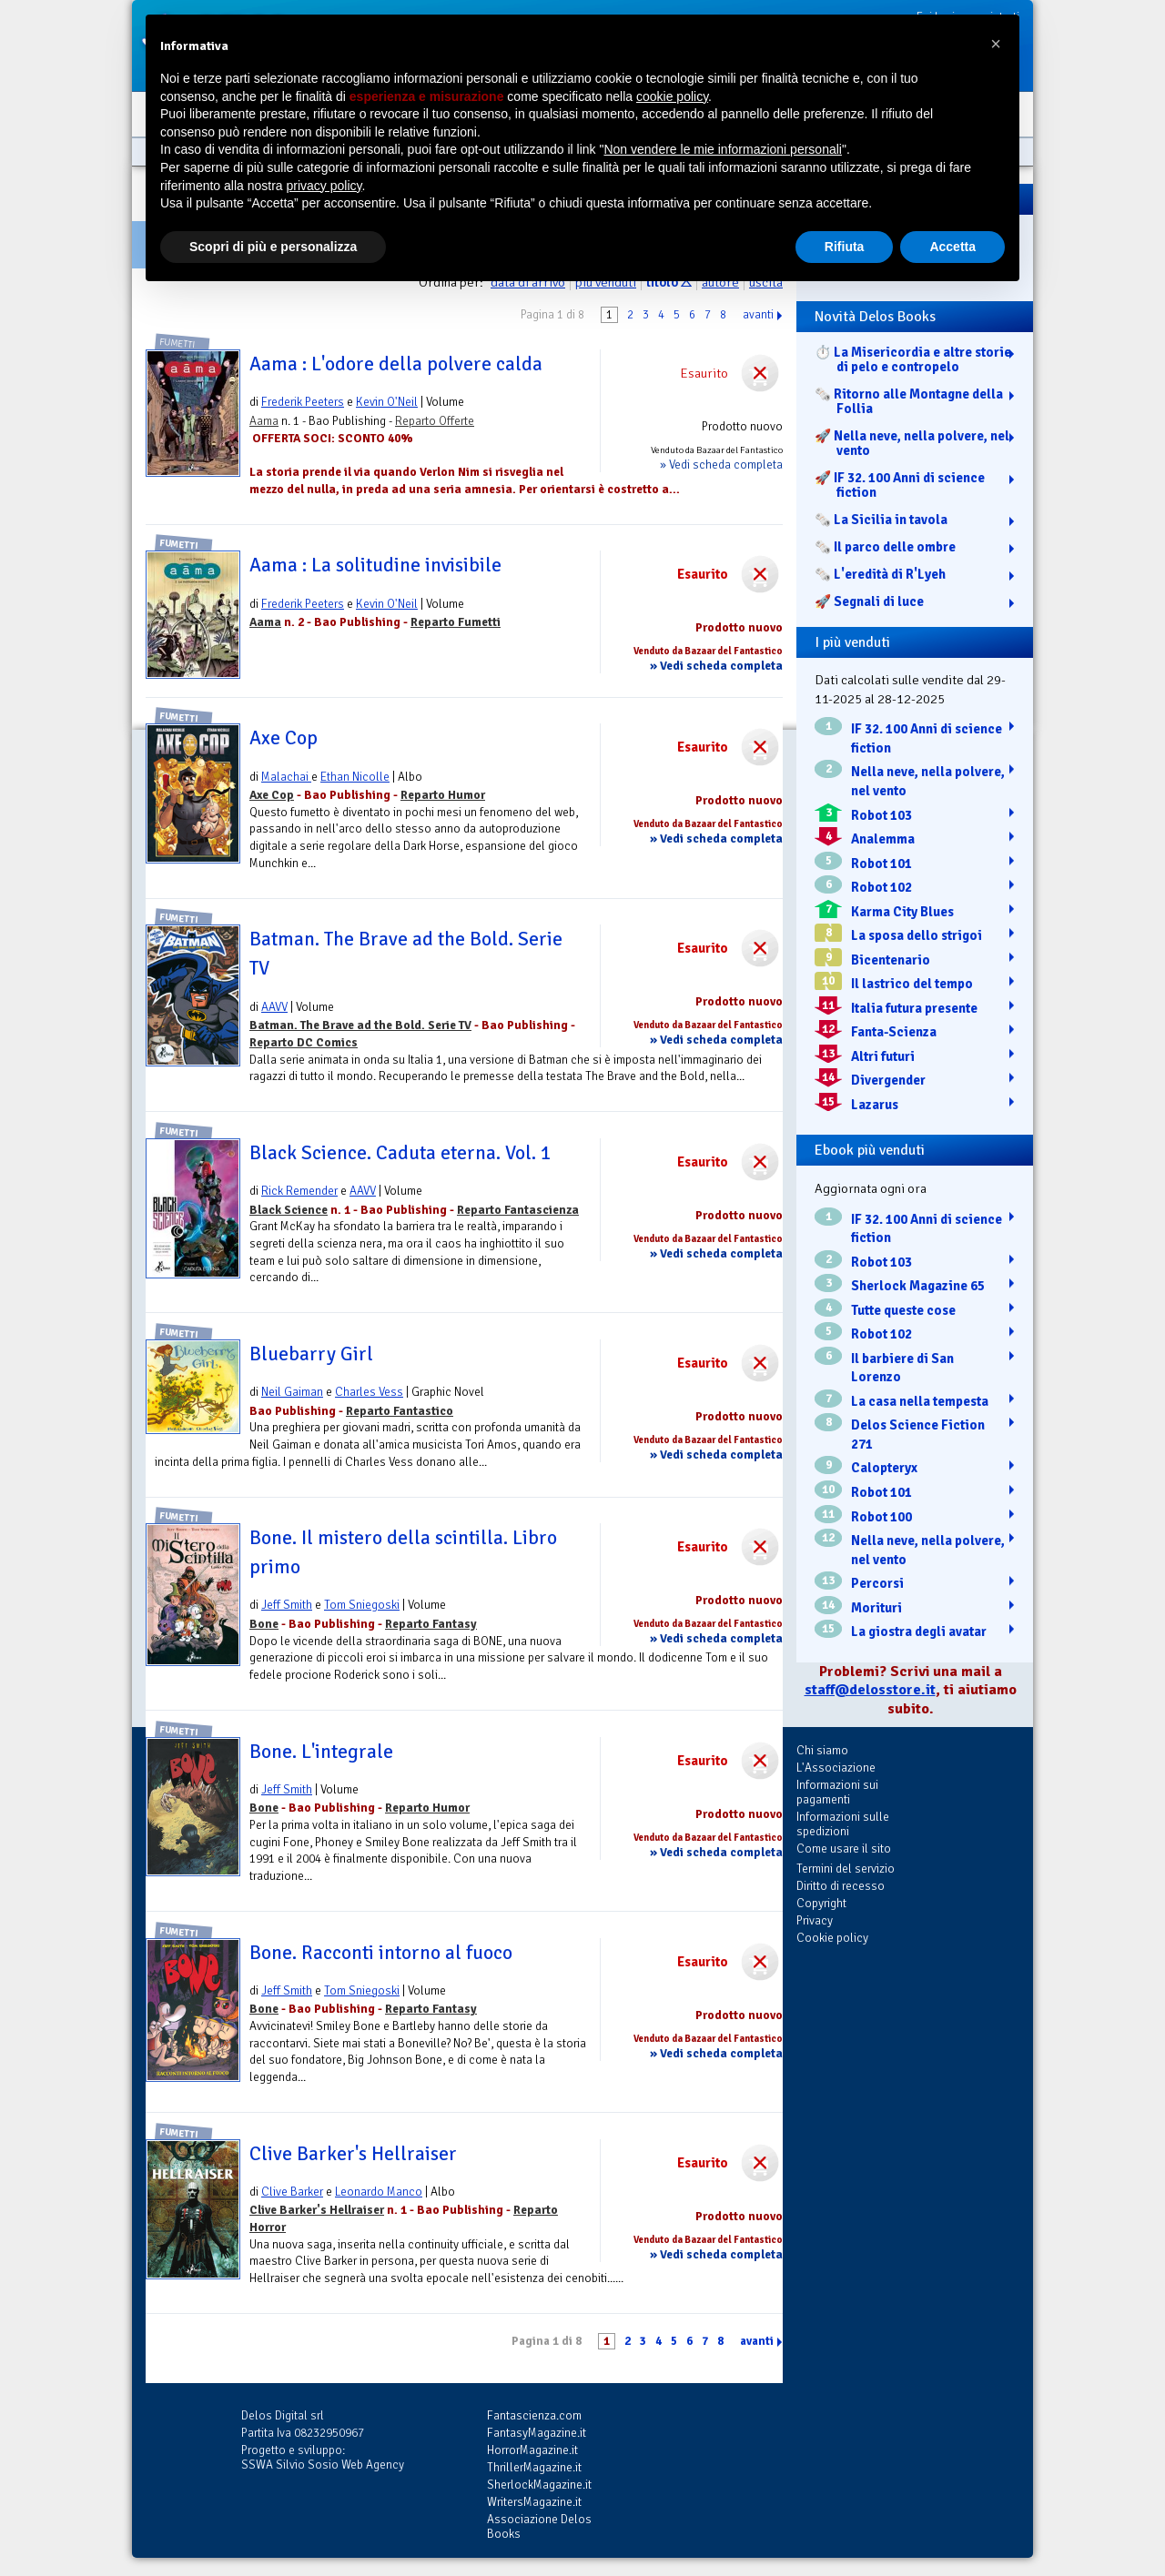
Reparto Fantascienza (518, 1209)
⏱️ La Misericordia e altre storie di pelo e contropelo (913, 359)
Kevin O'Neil (387, 401)
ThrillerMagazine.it (534, 2467)
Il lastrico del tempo (912, 983)
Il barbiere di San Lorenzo (902, 1368)
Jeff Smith (286, 1604)
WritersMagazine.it (534, 2502)
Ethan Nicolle (355, 776)
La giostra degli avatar (919, 1631)
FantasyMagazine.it (536, 2432)
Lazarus (874, 1104)
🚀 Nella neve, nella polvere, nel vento (912, 443)
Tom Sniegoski (362, 1604)
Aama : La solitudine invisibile (375, 565)
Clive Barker (292, 2191)
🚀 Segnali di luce (869, 601)
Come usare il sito (843, 1848)
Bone (264, 1623)
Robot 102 (881, 887)
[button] (995, 43)
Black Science (288, 1209)
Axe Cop (283, 738)
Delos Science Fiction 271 (918, 1434)
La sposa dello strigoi (916, 935)
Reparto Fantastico (399, 1411)
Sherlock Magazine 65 (918, 1286)
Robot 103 (881, 815)
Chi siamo (822, 1750)
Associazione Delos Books (539, 2526)
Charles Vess (369, 1391)
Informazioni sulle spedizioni (842, 1824)
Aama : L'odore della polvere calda (395, 364)
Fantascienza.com (534, 2415)
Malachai (286, 776)
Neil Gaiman (292, 1391)
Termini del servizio (845, 1868)
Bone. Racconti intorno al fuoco (380, 1953)
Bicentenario (890, 960)
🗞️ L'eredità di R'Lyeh (880, 574)
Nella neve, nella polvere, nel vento (928, 781)
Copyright (821, 1903)
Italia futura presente (914, 1008)
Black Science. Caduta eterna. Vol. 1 (400, 1153)
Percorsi (877, 1583)
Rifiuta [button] (845, 246)
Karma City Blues (902, 912)
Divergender (888, 1080)
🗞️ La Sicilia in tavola (881, 519)
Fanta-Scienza (894, 1032)
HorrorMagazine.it (532, 2450)
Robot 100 (881, 1517)
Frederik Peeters (302, 401)
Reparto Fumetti (455, 622)
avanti (758, 315)
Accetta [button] (952, 246)
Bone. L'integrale (321, 1751)
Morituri (876, 1608)
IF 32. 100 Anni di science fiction (926, 738)
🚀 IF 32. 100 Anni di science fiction (900, 485)
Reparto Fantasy (431, 1623)
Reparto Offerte (434, 421)
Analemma (883, 839)
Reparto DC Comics (303, 1042)
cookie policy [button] (672, 96)
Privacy (814, 1920)
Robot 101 (881, 863)
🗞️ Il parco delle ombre (885, 547)
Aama (264, 421)
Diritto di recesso (840, 1886)
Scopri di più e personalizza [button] (273, 246)
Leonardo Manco (378, 2191)
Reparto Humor (442, 795)
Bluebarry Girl (311, 1354)
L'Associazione (836, 1767)
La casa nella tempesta (919, 1401)
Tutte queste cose (903, 1310)
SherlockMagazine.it (539, 2484)
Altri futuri (883, 1056)
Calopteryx (884, 1468)
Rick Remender (299, 1190)
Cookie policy (832, 1937)
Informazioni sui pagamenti (837, 1792)
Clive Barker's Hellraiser (353, 2154)
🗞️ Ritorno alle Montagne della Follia (909, 401)
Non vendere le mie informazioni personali (722, 149)
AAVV (274, 1007)
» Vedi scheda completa (721, 464)
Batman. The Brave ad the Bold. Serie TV (360, 1025)
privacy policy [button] (324, 185)
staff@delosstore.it (870, 1690)
